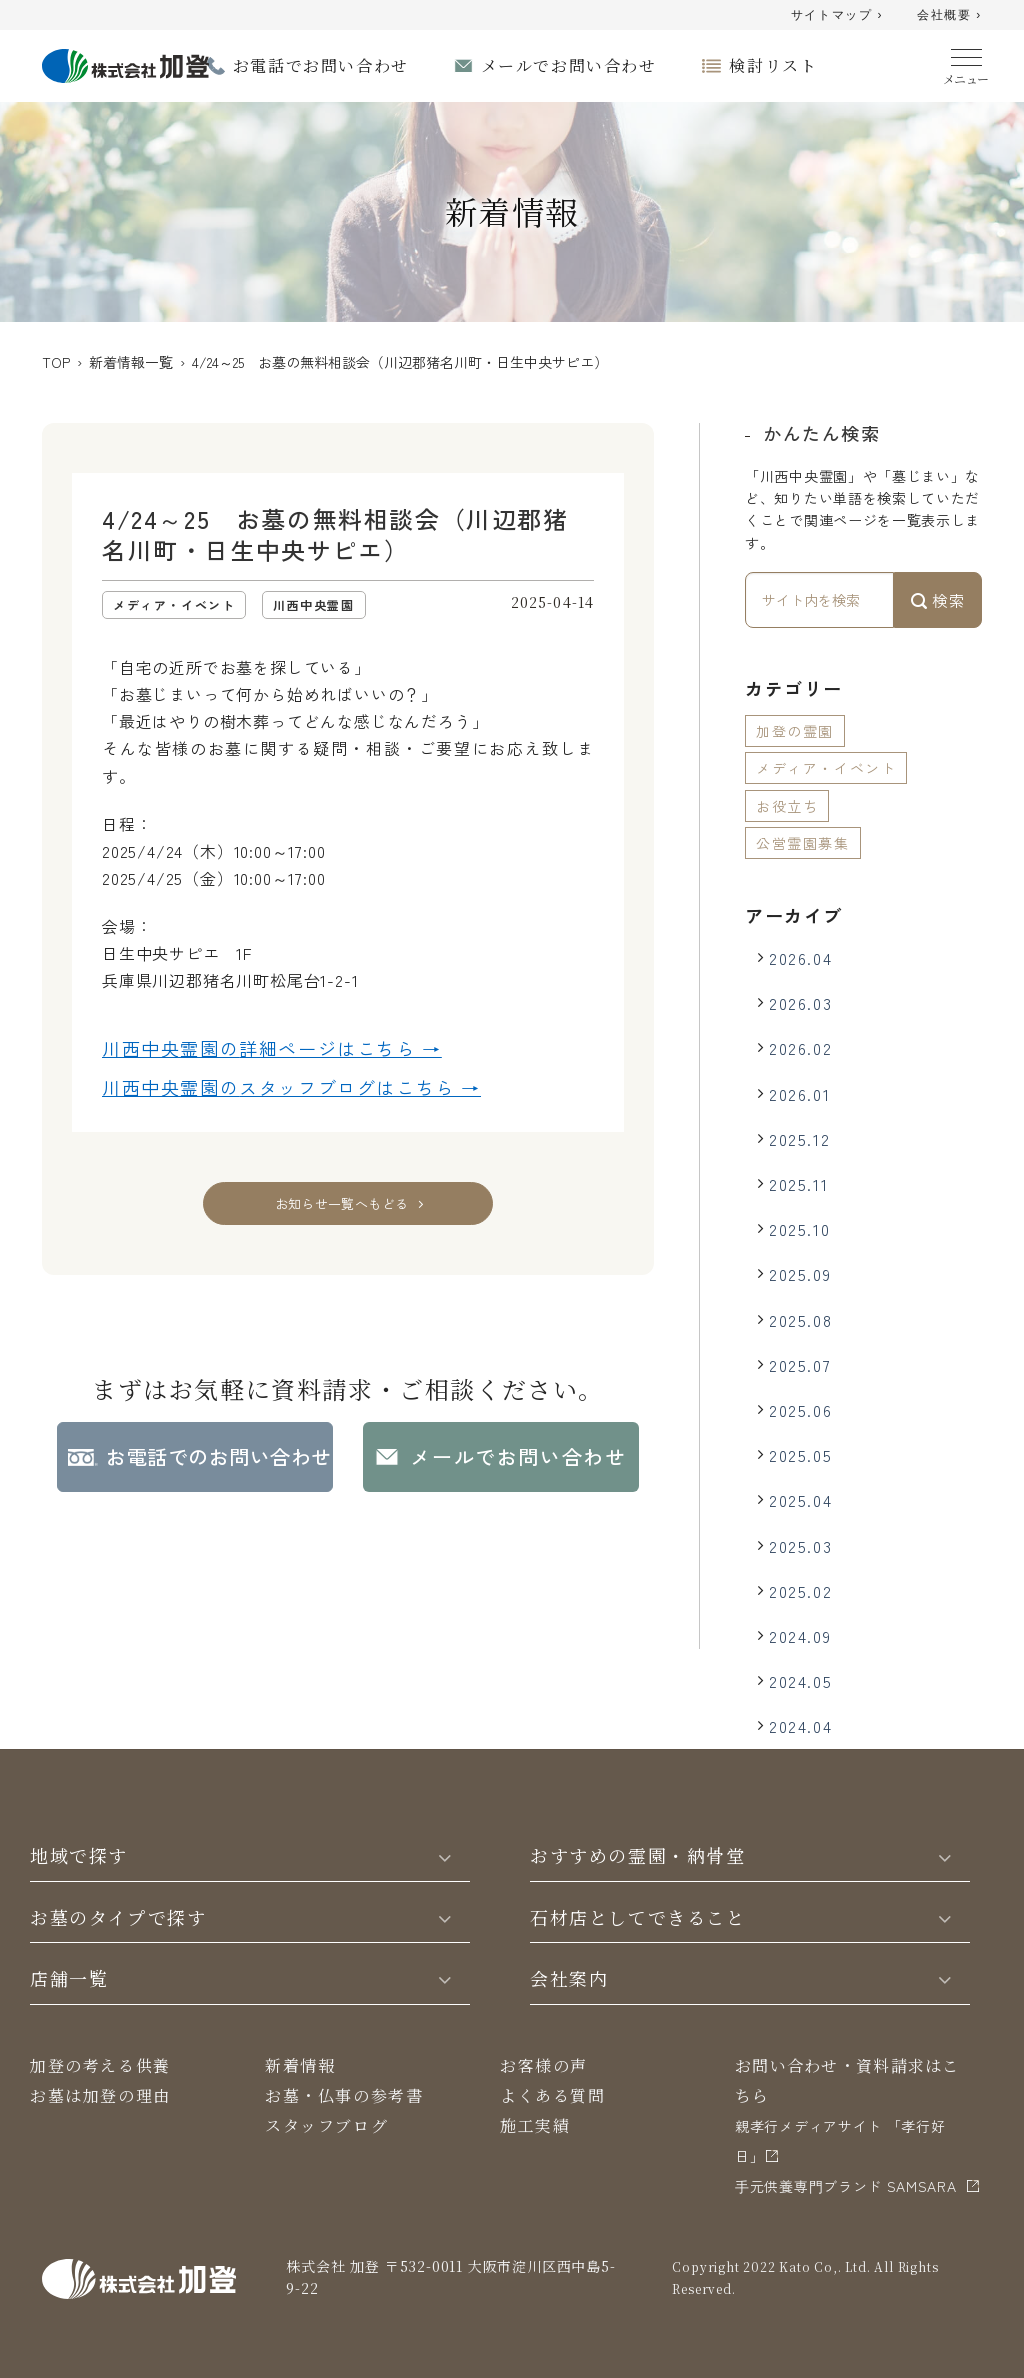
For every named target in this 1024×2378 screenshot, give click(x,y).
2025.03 (800, 1546)
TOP (56, 362)
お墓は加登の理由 (100, 2095)
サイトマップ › (837, 15)
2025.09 (800, 1274)
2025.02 (800, 1591)
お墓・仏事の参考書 (344, 2095)
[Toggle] (445, 1856)
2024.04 (800, 1726)
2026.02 (800, 1048)
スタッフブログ (326, 2125)
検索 (938, 600)
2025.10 (799, 1229)
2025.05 (800, 1455)
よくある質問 (553, 2095)
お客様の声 (544, 2065)
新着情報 (300, 2065)
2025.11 (798, 1184)
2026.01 (799, 1094)
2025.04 (800, 1500)
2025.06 (800, 1410)
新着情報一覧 (131, 362)
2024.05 (800, 1681)
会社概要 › (949, 15)
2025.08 (800, 1320)
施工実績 (535, 2125)
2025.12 (799, 1139)
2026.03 (800, 1003)
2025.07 (800, 1365)
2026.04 (800, 958)
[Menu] (966, 62)
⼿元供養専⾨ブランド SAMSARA (846, 2186)
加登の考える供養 (100, 2065)
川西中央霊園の (272, 1048)
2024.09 (800, 1636)
